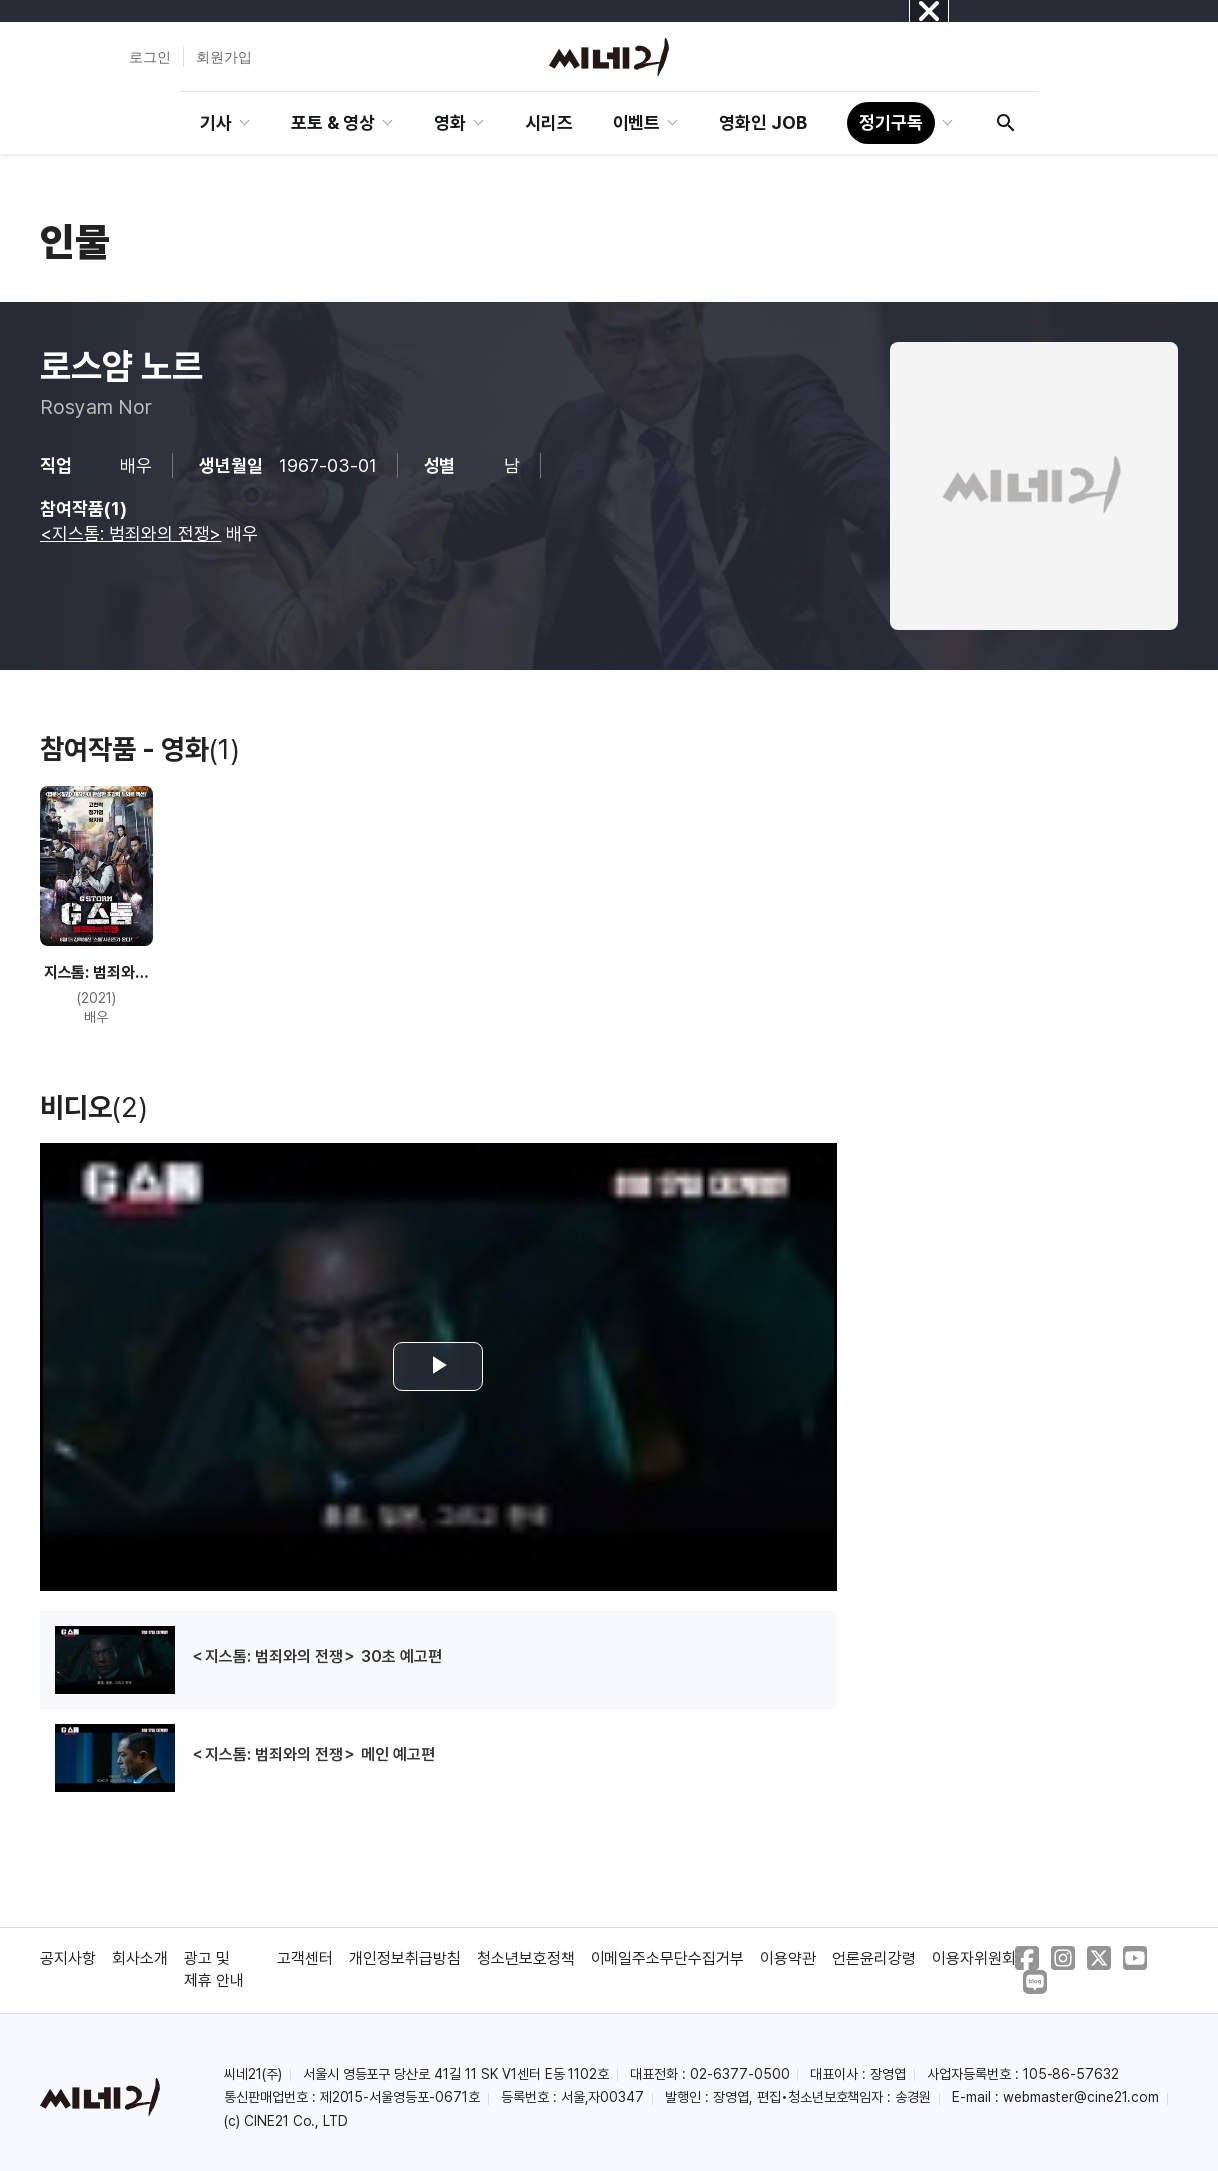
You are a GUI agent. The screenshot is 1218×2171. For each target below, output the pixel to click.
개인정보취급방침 (405, 1958)
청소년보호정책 (526, 1958)
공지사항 (68, 1958)
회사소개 (140, 1958)
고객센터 (305, 1958)
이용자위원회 (974, 1958)
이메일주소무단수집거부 (668, 1958)
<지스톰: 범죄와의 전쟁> (130, 533)
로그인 (150, 57)
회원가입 (224, 57)
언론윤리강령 (874, 1958)
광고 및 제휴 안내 (214, 1969)
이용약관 (788, 1958)
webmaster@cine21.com (1081, 2097)
